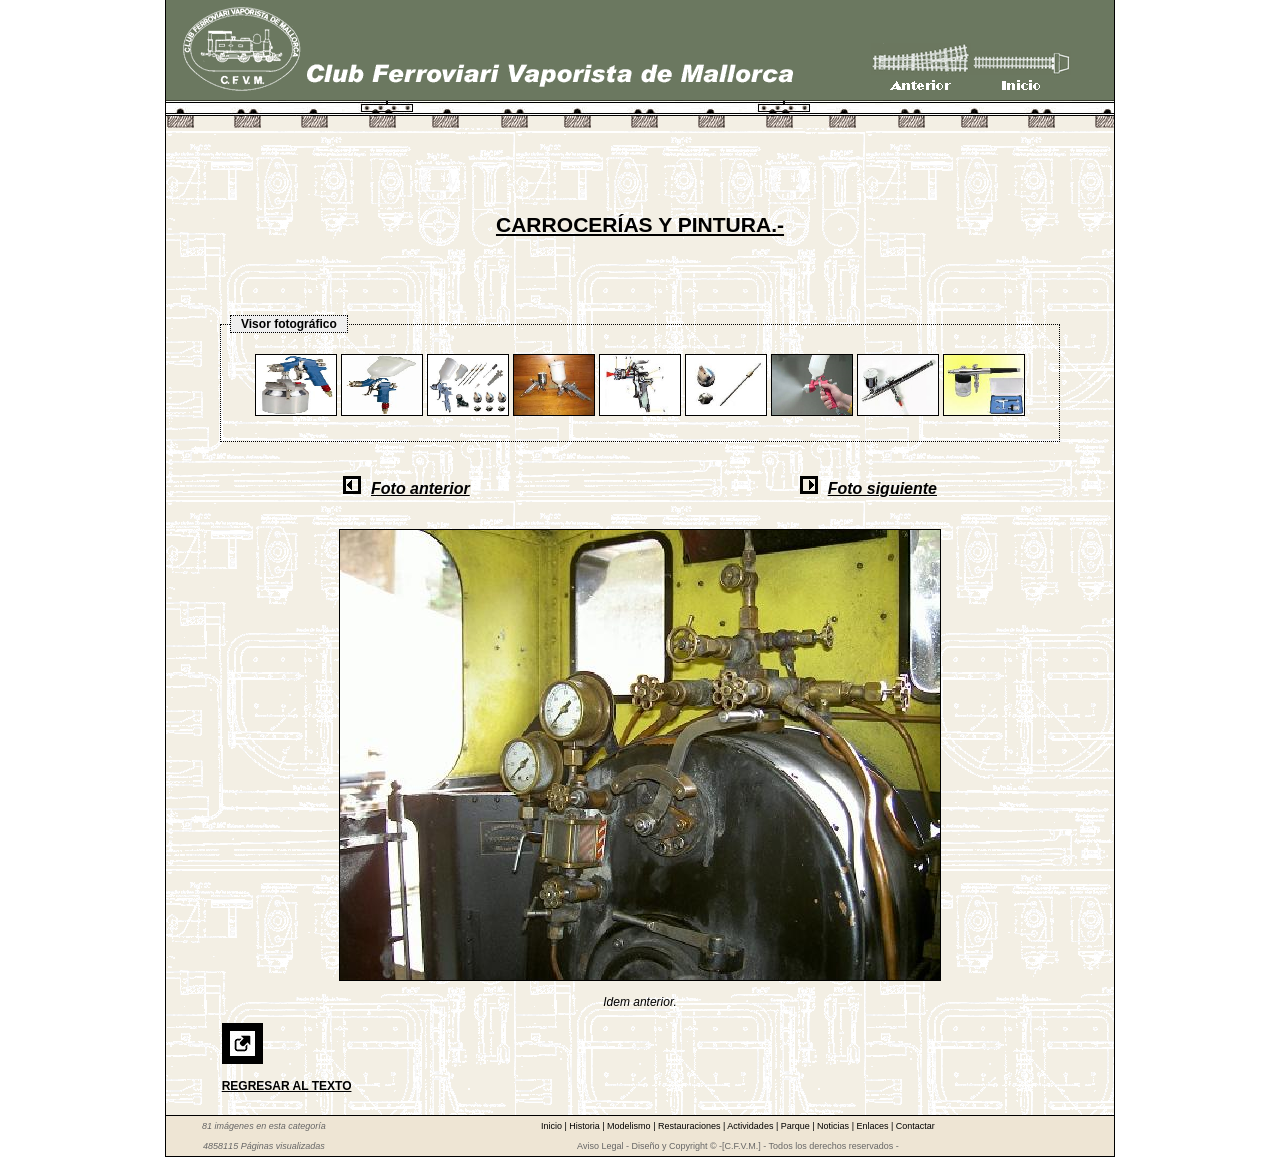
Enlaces (873, 1126)
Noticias (834, 1126)
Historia (585, 1126)
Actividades (751, 1126)
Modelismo (630, 1126)
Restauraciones (690, 1126)
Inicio (553, 1126)
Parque (797, 1126)
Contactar (915, 1126)
